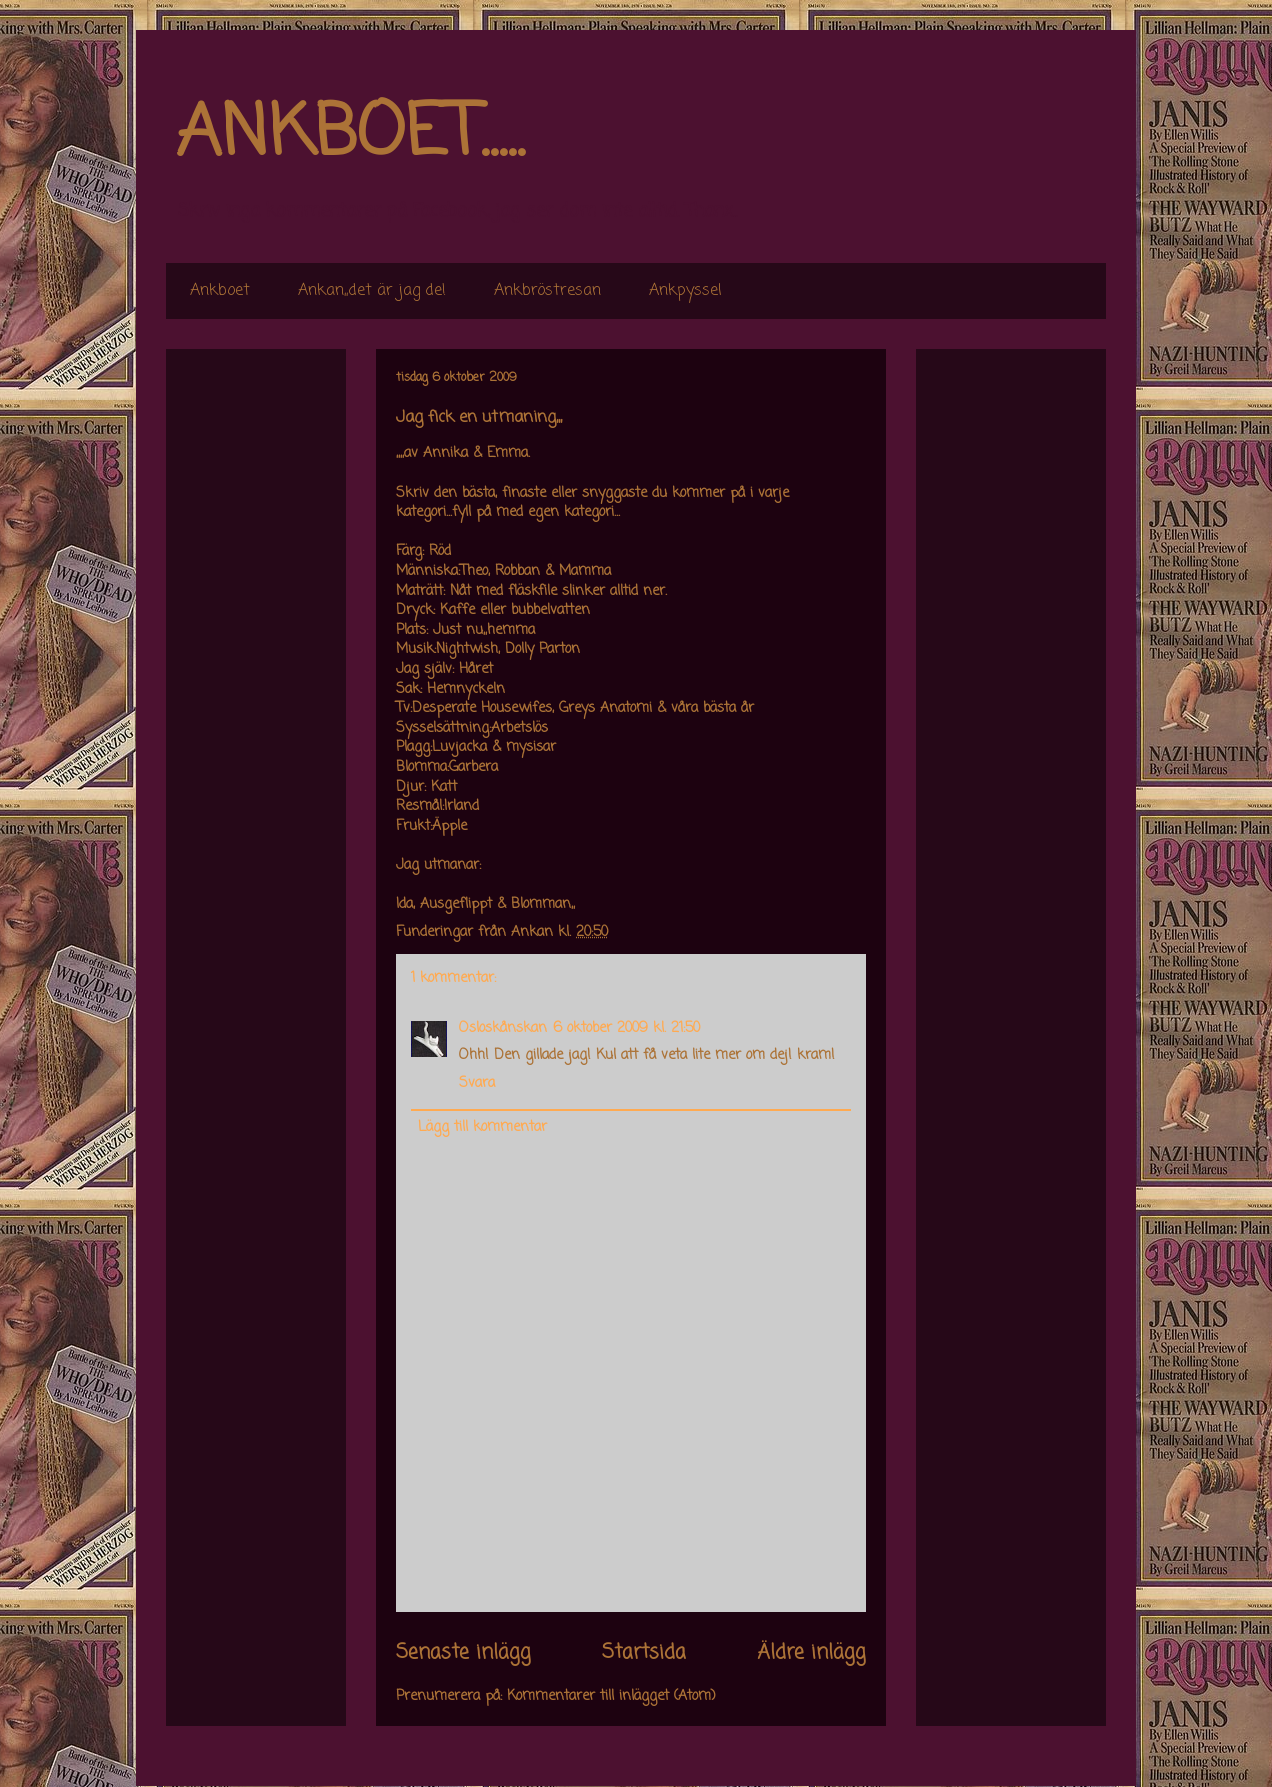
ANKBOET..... (350, 135)
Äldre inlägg (811, 1653)
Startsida (644, 1653)
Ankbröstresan (547, 291)
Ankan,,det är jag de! (372, 291)
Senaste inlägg (463, 1653)
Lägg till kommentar (482, 1127)
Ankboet (220, 291)
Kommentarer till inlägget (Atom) (611, 1696)
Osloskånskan (503, 1028)
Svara (477, 1083)
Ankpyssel (685, 291)
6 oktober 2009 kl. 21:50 (626, 1028)
